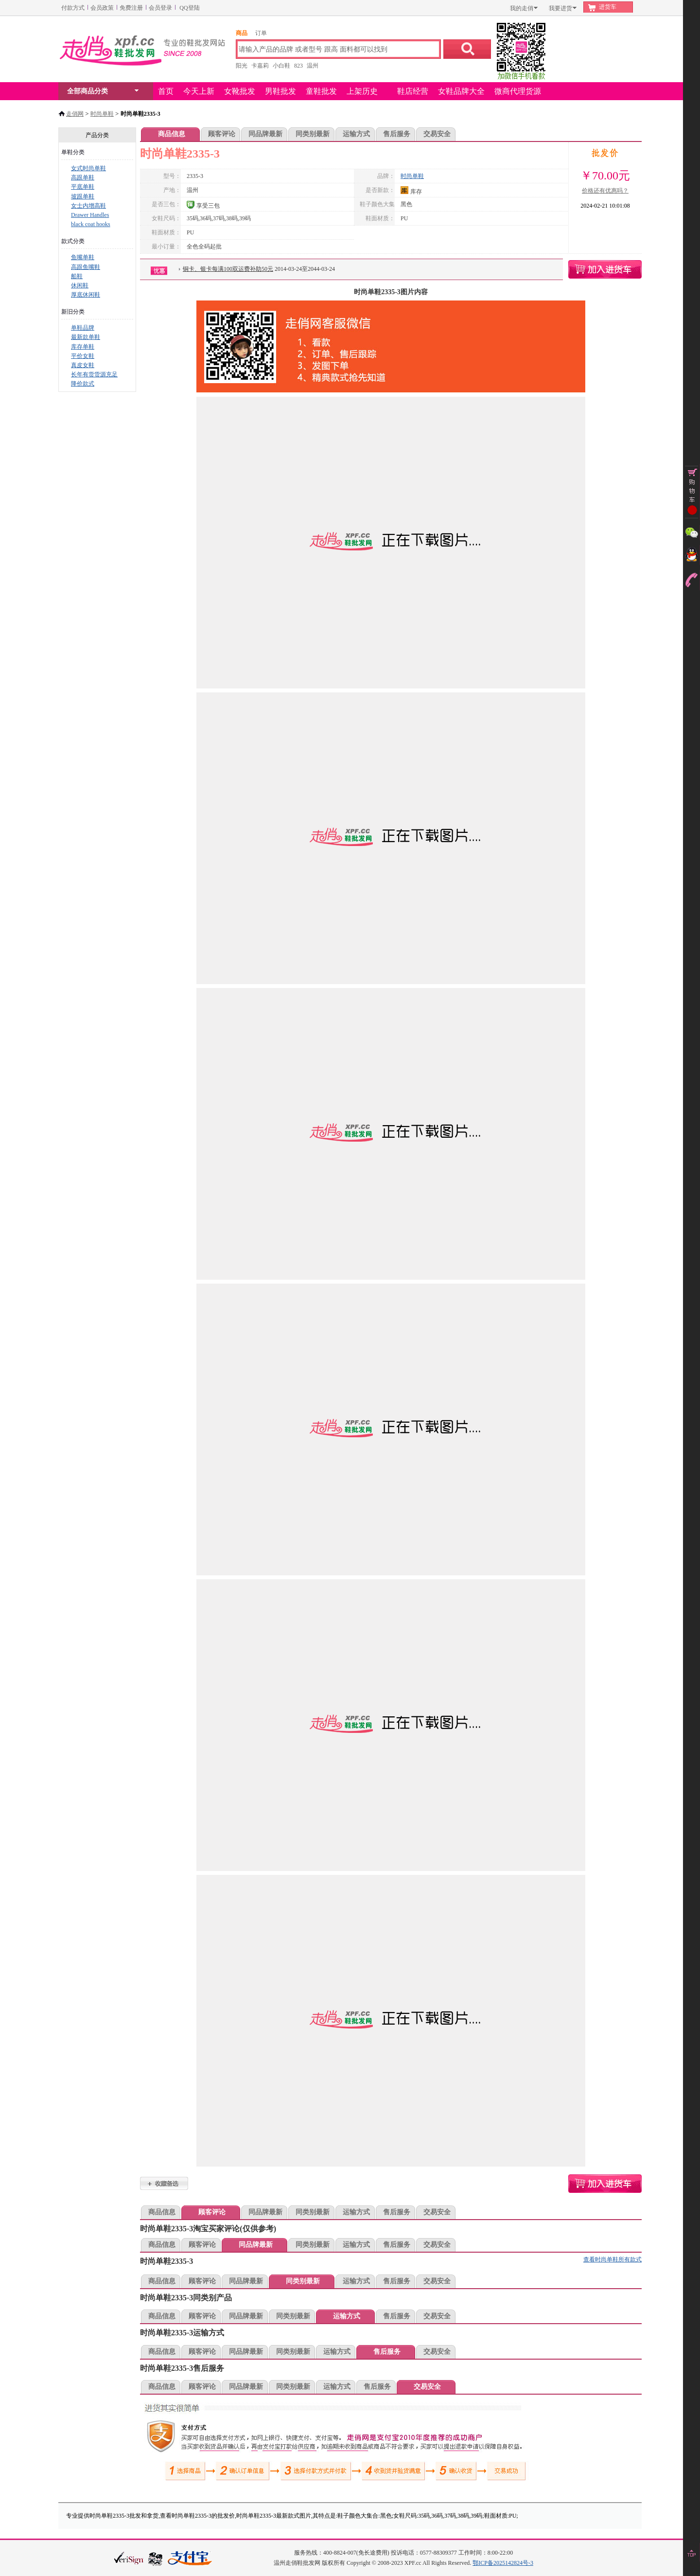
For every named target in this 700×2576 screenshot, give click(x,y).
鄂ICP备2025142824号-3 (502, 2562)
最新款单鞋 (85, 337)
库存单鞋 (82, 346)
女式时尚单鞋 (88, 168)
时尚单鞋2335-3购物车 (605, 269)
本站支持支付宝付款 (190, 2558)
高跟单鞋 (82, 177)
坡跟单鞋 (82, 196)
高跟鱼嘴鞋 (85, 267)
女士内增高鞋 (88, 205)
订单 (261, 33)
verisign (128, 2557)
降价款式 (82, 383)
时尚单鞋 (102, 113)
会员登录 (160, 7)
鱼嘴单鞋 (82, 257)
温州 (312, 65)
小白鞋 (281, 65)
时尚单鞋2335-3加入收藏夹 (164, 2183)
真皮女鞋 (82, 365)
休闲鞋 (79, 285)
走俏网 (75, 113)
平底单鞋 (82, 186)
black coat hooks (90, 224)
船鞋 (77, 276)
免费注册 (131, 7)
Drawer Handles (90, 215)
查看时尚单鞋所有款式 (612, 2259)
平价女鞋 (82, 356)
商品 (241, 33)
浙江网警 (155, 2558)
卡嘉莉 (260, 65)
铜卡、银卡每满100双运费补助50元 (228, 268)
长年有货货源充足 (94, 374)
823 (298, 65)
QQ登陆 (189, 7)
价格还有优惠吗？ (605, 190)
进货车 (607, 6)
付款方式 (73, 7)
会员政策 (102, 7)
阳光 (241, 65)
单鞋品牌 (82, 327)
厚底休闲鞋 (85, 294)
